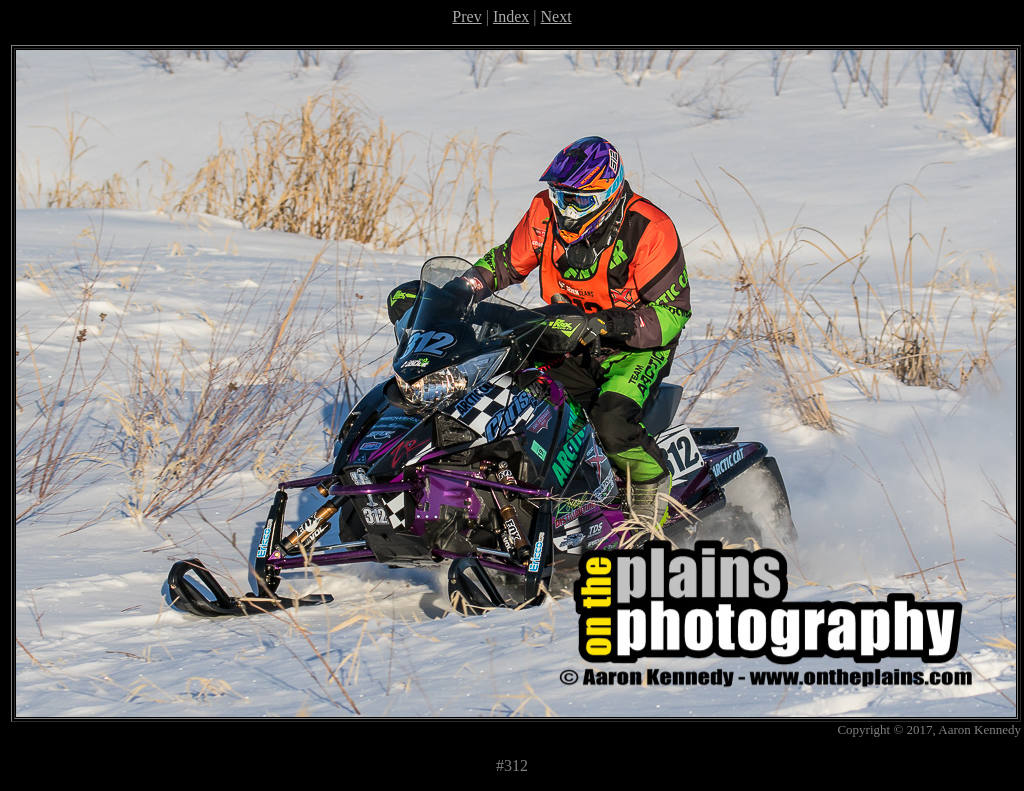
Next (556, 16)
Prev (466, 16)
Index (511, 16)
